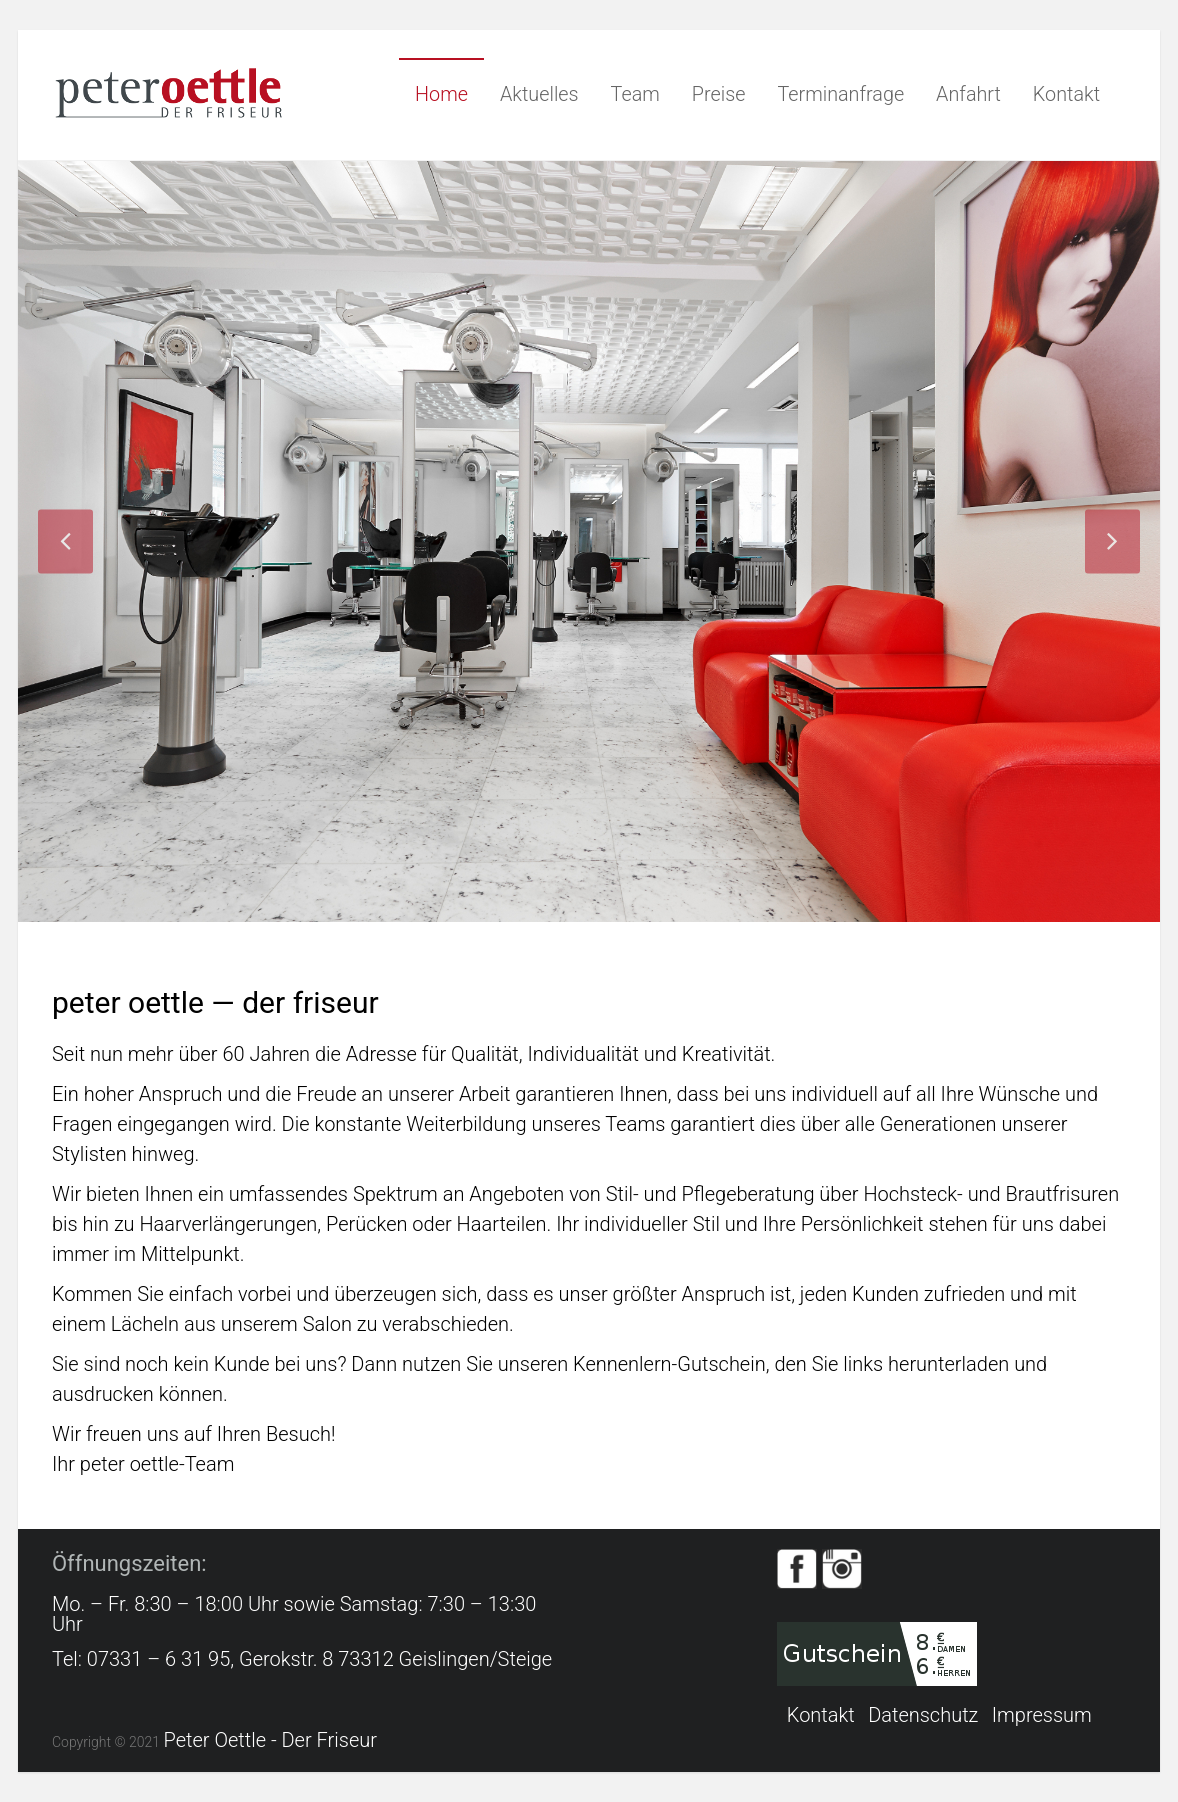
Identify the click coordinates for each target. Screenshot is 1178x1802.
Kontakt (1066, 94)
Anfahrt (968, 94)
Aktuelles (539, 94)
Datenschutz (923, 1715)
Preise (719, 94)
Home (441, 94)
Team (635, 94)
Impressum (1042, 1715)
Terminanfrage (840, 94)
